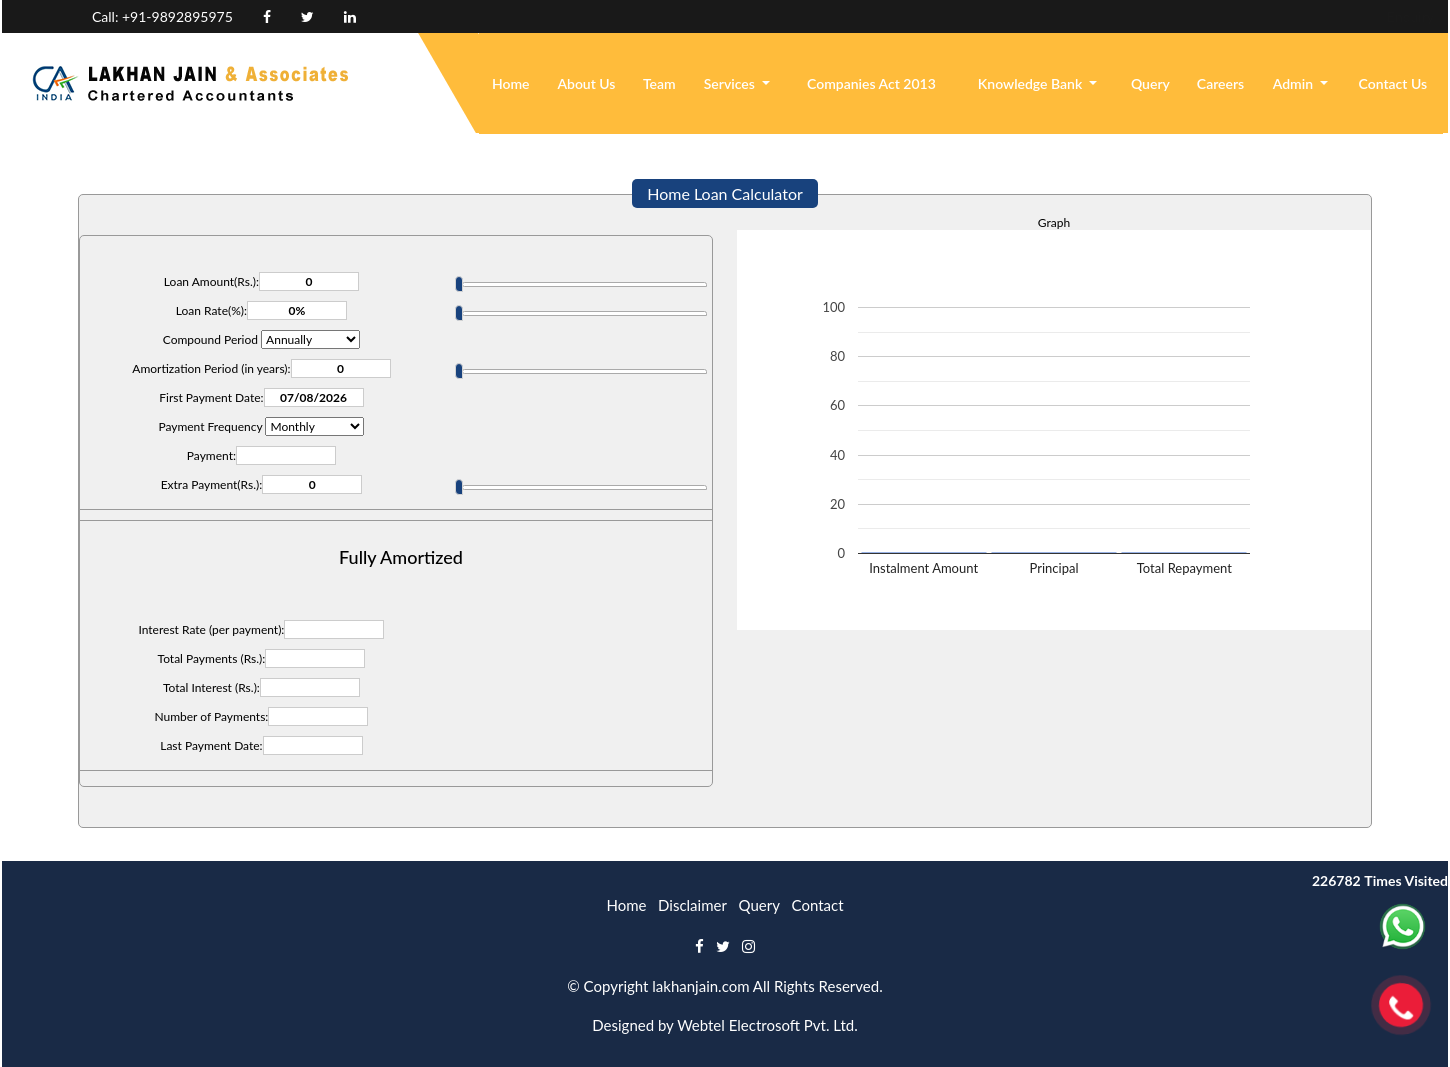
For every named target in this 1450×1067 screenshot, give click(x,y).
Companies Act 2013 (871, 83)
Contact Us (1393, 83)
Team (659, 83)
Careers (1220, 83)
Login (1341, 16)
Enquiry (1271, 16)
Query (1150, 83)
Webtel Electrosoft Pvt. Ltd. (767, 1025)
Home (511, 83)
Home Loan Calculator (725, 193)
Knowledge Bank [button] (1032, 83)
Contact (818, 905)
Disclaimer (692, 905)
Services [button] (731, 83)
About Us (586, 83)
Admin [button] (1295, 83)
